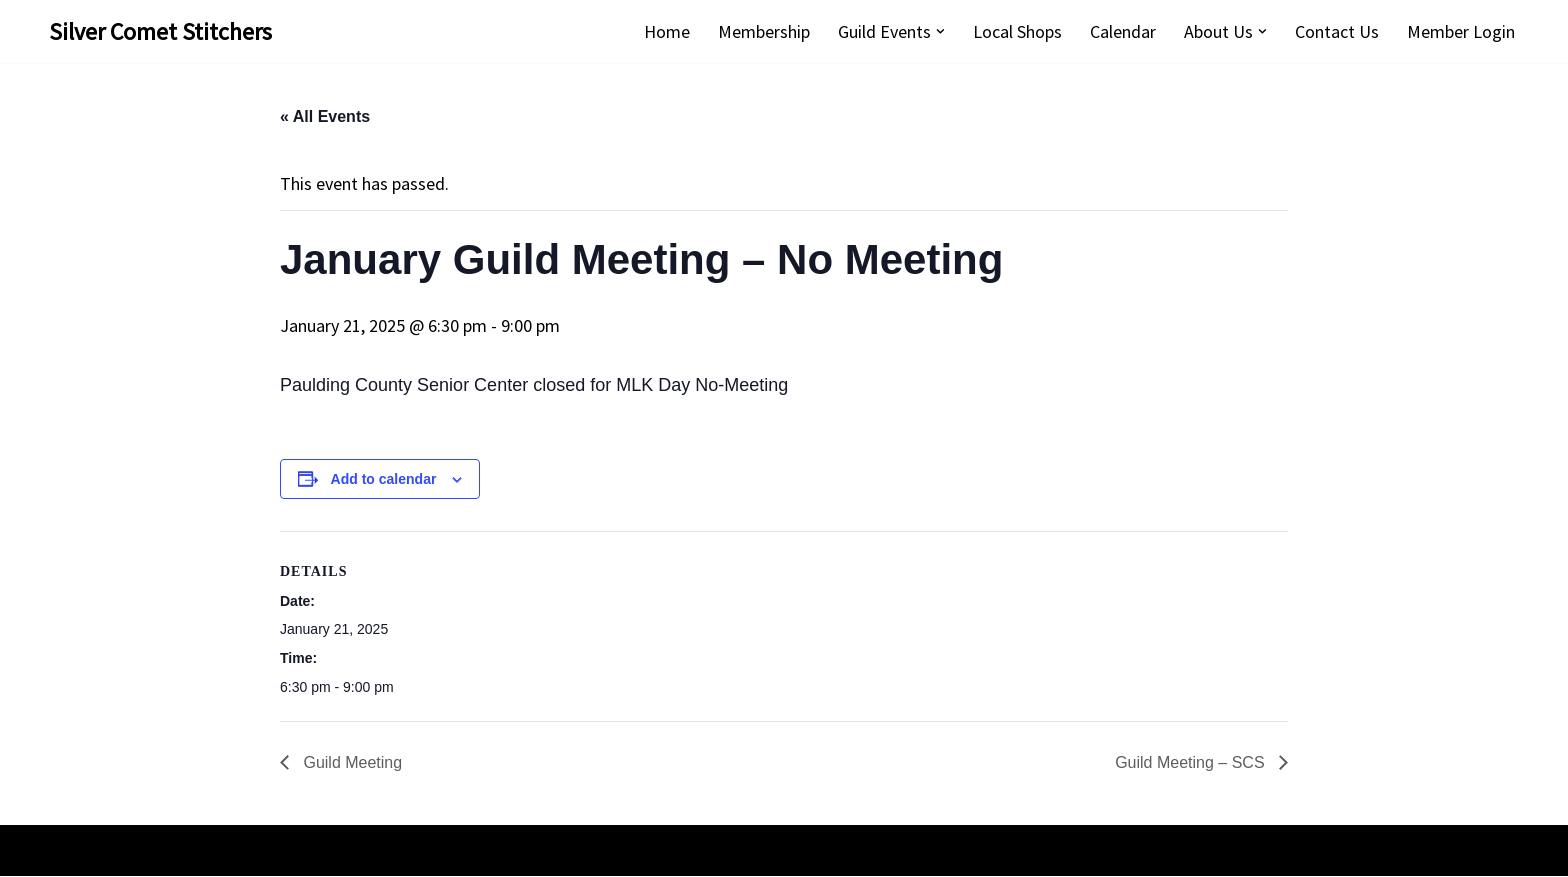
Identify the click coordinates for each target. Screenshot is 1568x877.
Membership (764, 31)
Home (667, 31)
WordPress (234, 851)
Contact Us (1337, 31)
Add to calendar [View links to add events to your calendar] (384, 479)
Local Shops (1017, 31)
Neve (68, 851)
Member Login (1461, 31)
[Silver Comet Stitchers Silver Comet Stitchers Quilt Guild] (160, 31)
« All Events (325, 117)
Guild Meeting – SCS (1192, 764)
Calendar (1123, 31)
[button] (940, 31)
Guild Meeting (350, 764)
